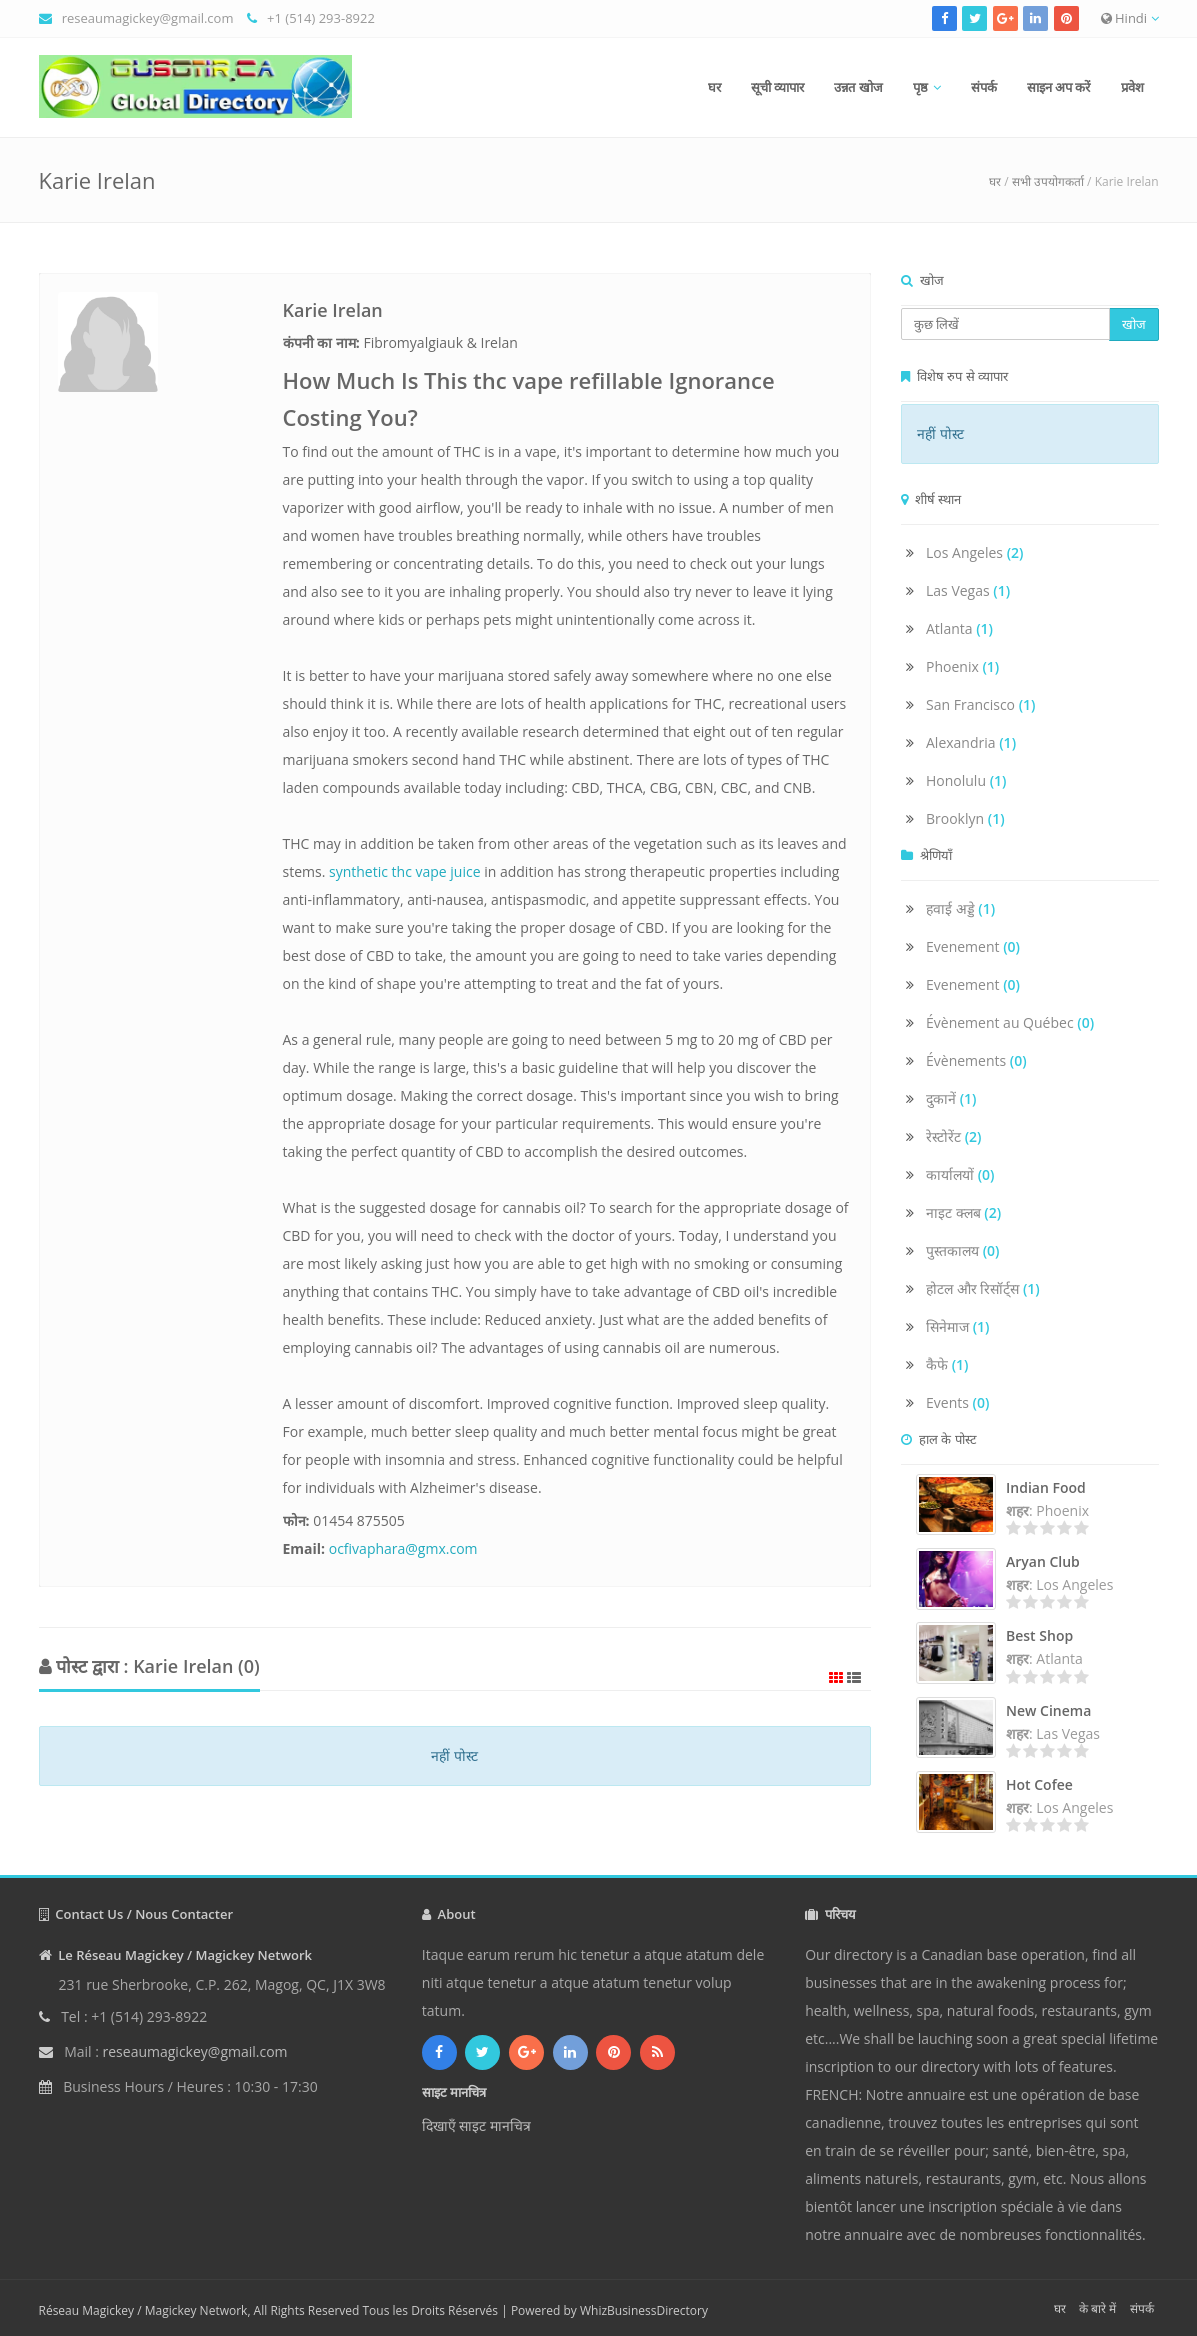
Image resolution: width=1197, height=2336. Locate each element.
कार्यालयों (960, 1174)
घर (714, 87)
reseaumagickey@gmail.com (148, 18)
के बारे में (1097, 2308)
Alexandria (971, 742)
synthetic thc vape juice (405, 871)
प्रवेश (1132, 87)
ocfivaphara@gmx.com (403, 1548)
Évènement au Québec (1010, 1022)
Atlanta (959, 628)
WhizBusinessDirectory (644, 2310)
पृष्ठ (920, 87)
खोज (1134, 324)
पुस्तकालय (963, 1250)
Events (957, 1402)
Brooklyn (965, 818)
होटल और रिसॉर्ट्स (983, 1288)
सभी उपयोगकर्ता (1048, 181)
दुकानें (951, 1098)
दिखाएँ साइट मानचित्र (476, 2125)
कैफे (947, 1364)
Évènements (976, 1060)
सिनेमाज (958, 1326)
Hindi (1130, 18)
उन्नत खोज (858, 87)
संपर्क (984, 87)
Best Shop (1039, 1635)
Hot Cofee (1039, 1784)
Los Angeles (975, 552)
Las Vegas (968, 590)
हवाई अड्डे (960, 908)
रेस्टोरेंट (954, 1136)
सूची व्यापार (777, 87)
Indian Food (1046, 1487)
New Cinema (1048, 1710)
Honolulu (966, 780)
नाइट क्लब (963, 1212)
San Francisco (981, 704)
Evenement (973, 946)
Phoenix (962, 666)
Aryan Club (1043, 1561)
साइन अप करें (1059, 87)
